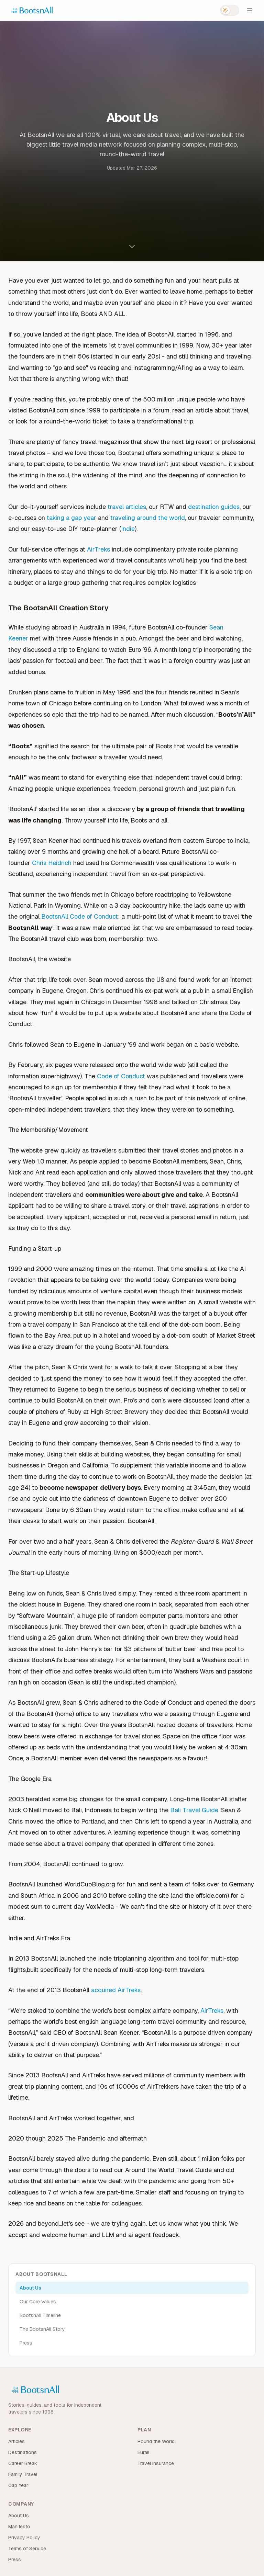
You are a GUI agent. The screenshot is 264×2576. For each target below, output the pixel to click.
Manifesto (19, 2526)
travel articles (127, 507)
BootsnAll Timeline (40, 2315)
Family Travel (22, 2474)
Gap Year (18, 2485)
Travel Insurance (156, 2463)
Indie (128, 529)
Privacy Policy (24, 2537)
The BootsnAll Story (42, 2329)
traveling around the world (147, 518)
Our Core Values (38, 2302)
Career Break (22, 2463)
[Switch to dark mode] (229, 10)
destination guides (214, 507)
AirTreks (98, 549)
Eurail (143, 2452)
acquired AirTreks (116, 1990)
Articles (16, 2441)
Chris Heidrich (52, 863)
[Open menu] (249, 10)
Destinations (22, 2452)
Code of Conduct (121, 1076)
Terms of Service (27, 2548)
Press (26, 2343)
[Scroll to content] (132, 246)
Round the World (156, 2441)
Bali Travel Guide (194, 1810)
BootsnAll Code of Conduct (79, 916)
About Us (30, 2288)
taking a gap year (71, 518)
